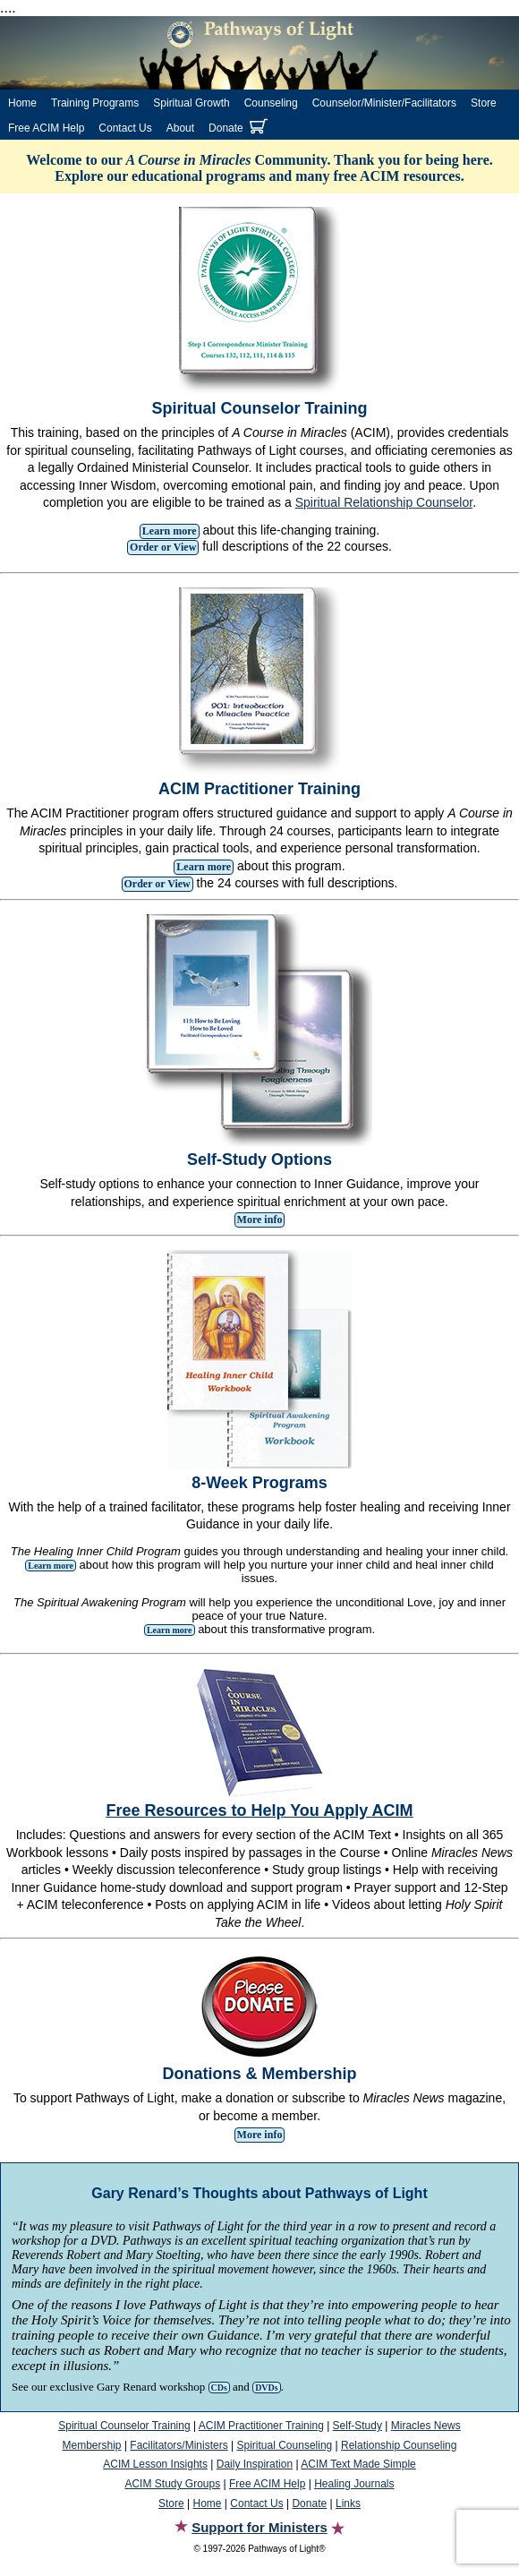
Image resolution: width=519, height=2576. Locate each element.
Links (348, 2503)
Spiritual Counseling (285, 2445)
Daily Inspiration (255, 2464)
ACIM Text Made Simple (358, 2464)
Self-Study (357, 2425)
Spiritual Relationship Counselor (383, 502)
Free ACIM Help (46, 128)
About (180, 128)
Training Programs (95, 103)
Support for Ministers (259, 2527)
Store (484, 103)
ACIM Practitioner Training (261, 2425)
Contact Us (124, 128)
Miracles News (426, 2425)
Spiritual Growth (191, 103)
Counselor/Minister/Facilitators (384, 103)
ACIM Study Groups (172, 2484)
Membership (92, 2445)
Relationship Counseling (398, 2445)
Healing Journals (354, 2484)
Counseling (271, 103)
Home (22, 103)
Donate (225, 128)
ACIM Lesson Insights (155, 2464)
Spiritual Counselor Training (124, 2425)
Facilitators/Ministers (178, 2445)
